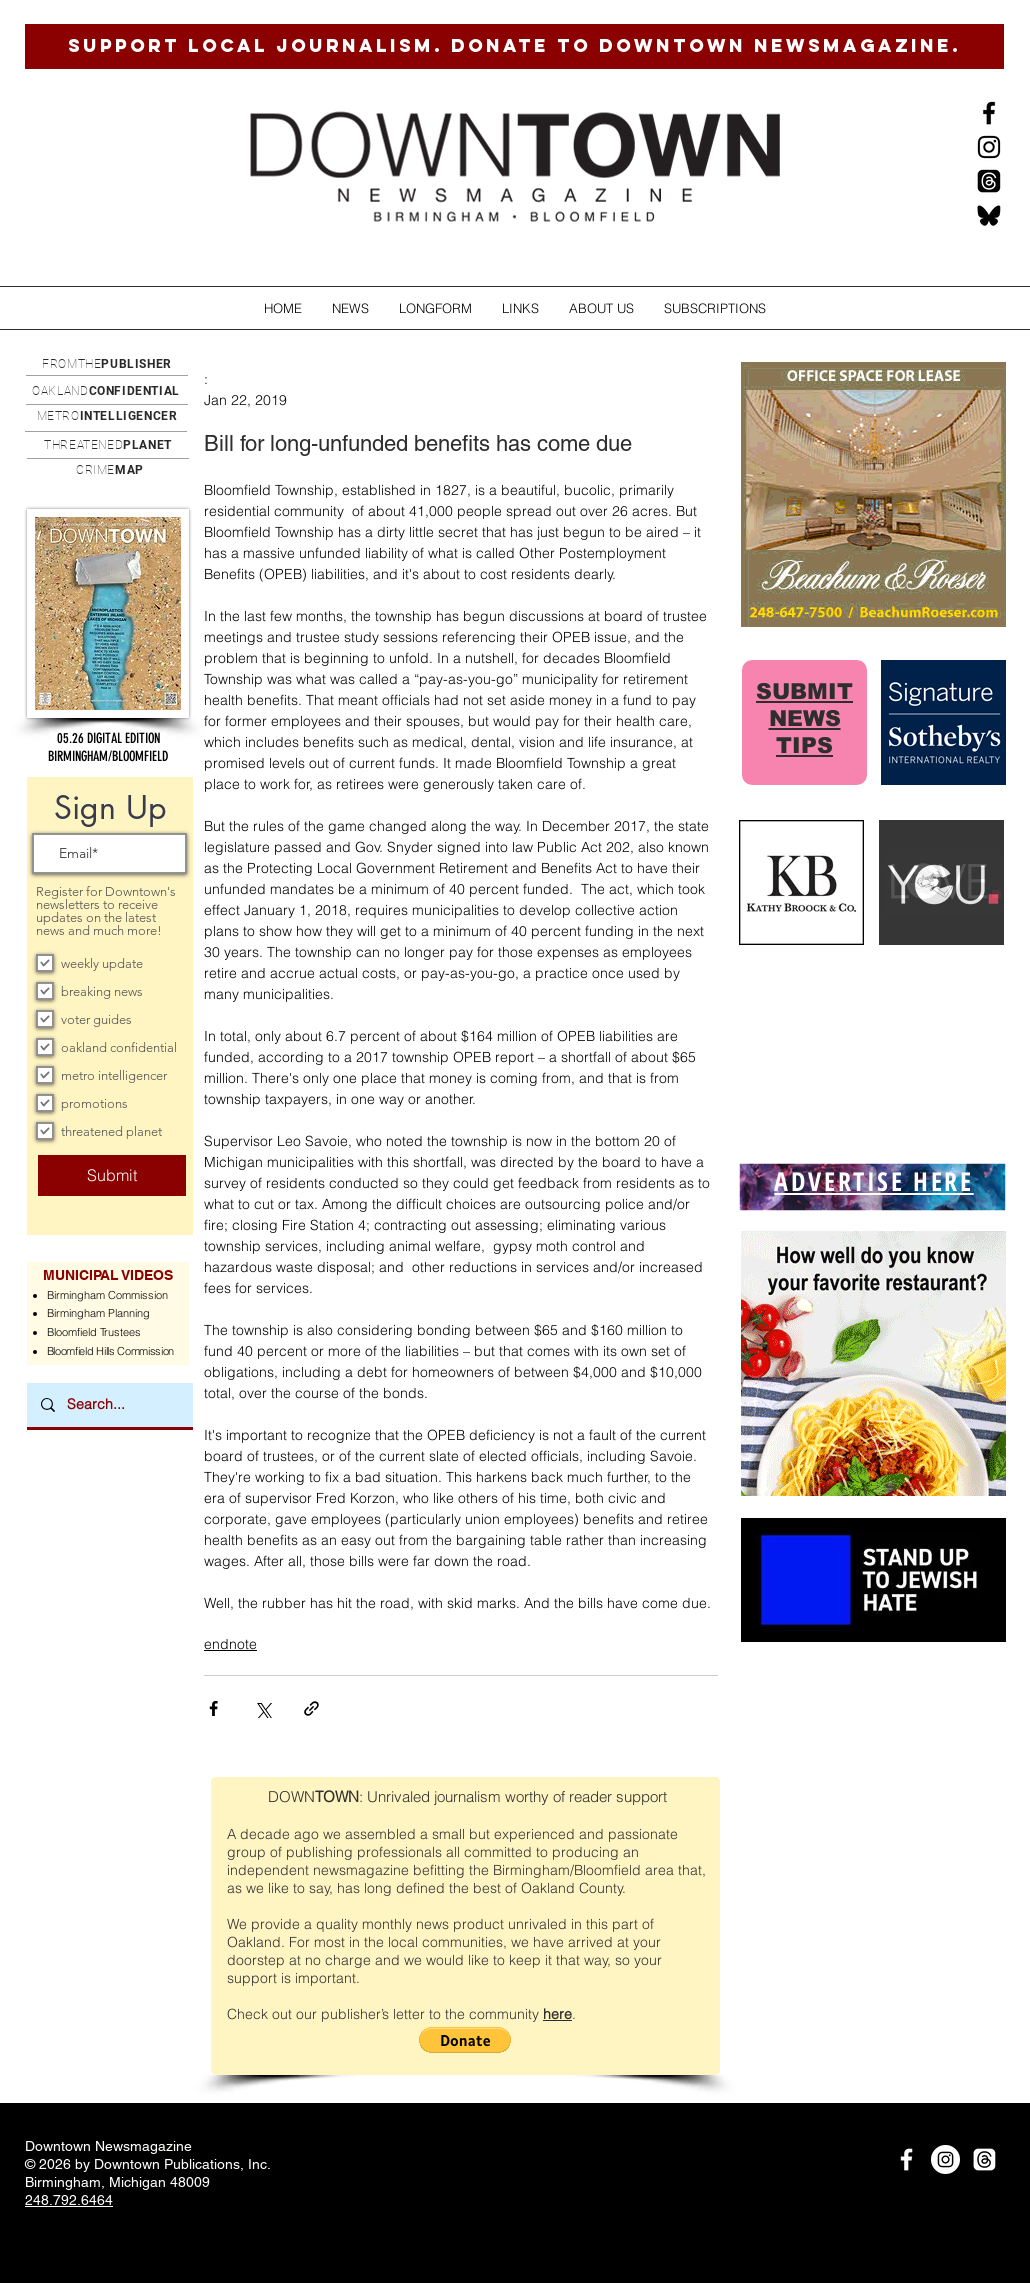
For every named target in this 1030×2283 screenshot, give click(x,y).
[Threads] (989, 181)
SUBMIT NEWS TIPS (804, 718)
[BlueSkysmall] (989, 215)
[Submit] (112, 1175)
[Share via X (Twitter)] (262, 1708)
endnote (230, 1644)
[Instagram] (989, 147)
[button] (350, 308)
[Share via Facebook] (213, 1708)
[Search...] (109, 1405)
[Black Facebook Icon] (989, 113)
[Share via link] (311, 1708)
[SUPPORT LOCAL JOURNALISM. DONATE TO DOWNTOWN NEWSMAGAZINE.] (514, 46)
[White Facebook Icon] (906, 2159)
